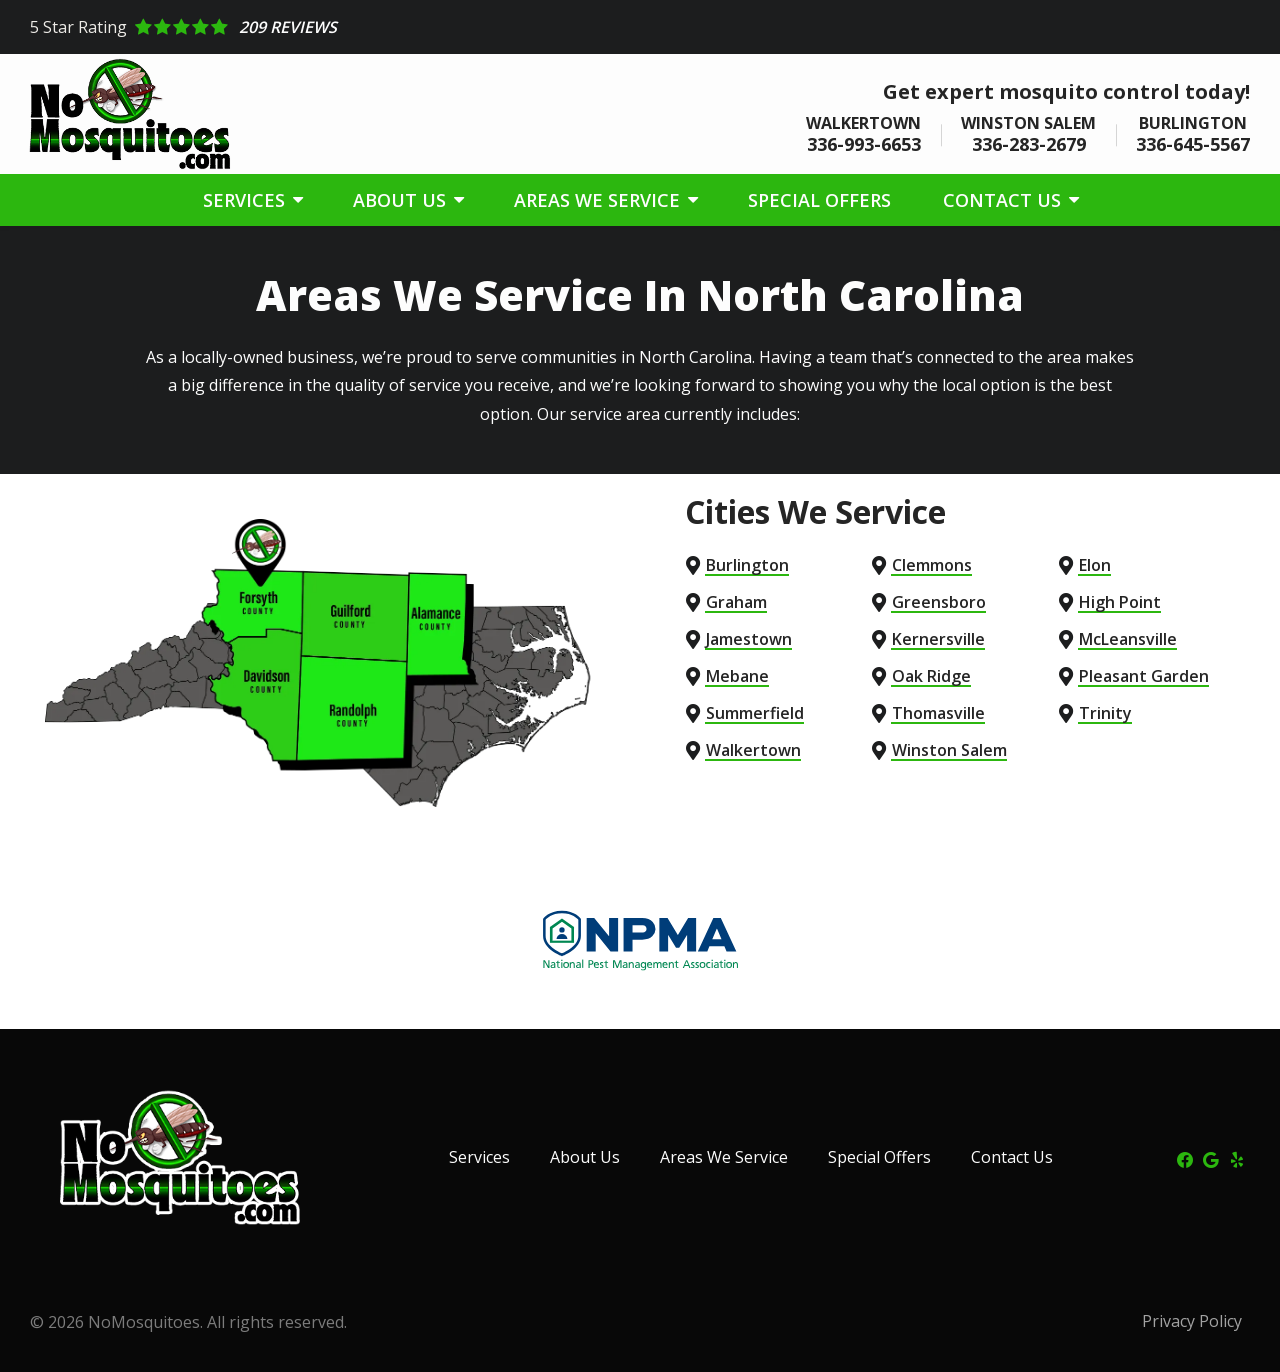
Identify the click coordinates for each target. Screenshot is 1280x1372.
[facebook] (1185, 1158)
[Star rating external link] (640, 27)
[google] (1211, 1158)
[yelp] (1237, 1158)
